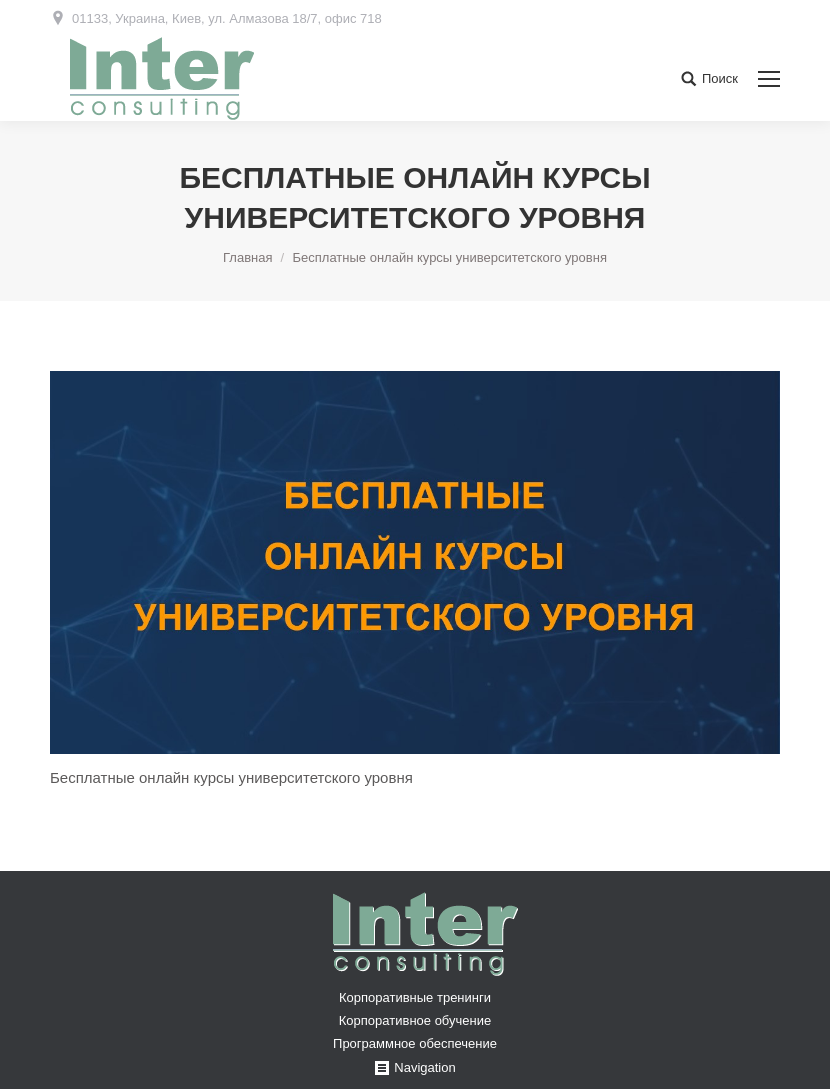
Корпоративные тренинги (415, 997)
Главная (247, 257)
